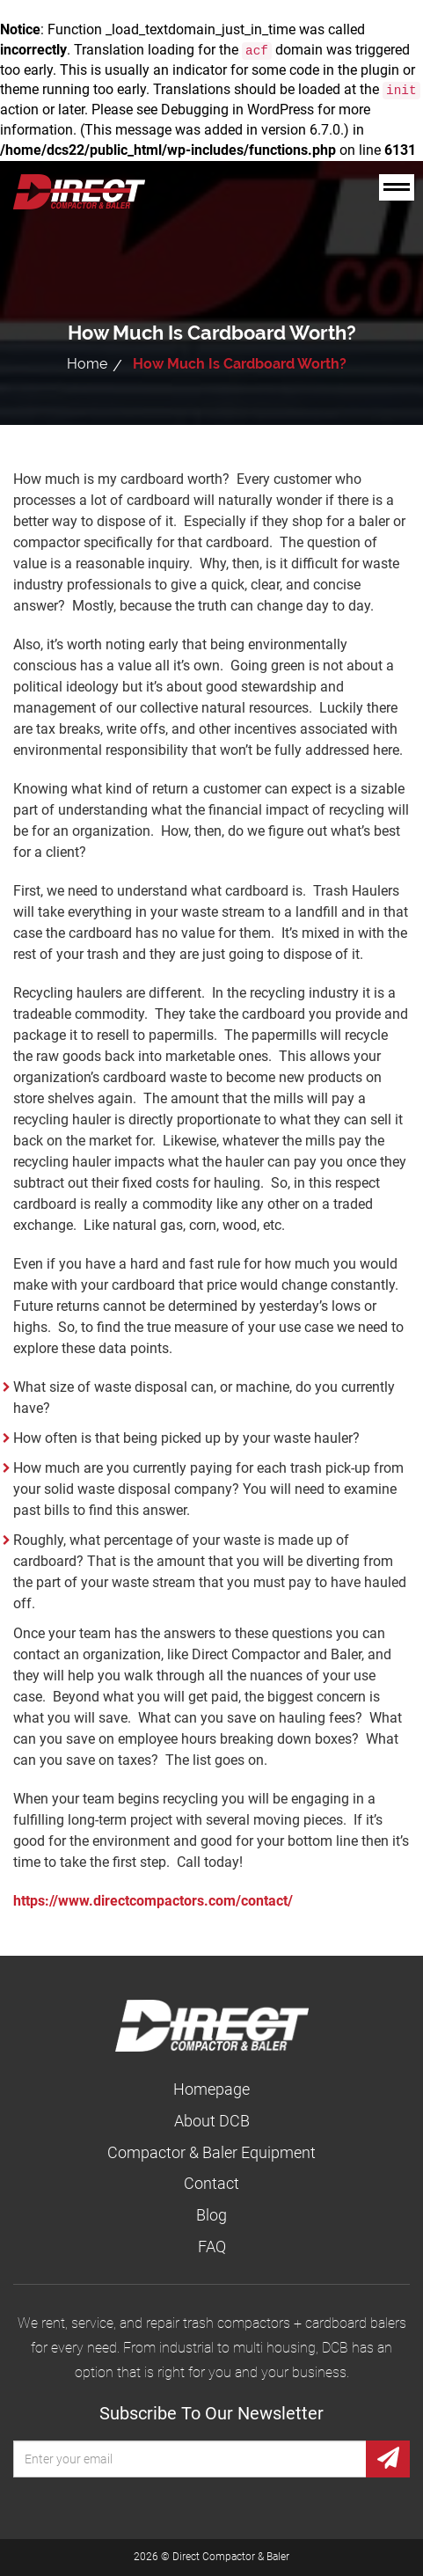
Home (87, 363)
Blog (211, 2215)
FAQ (212, 2246)
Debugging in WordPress (237, 109)
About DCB (212, 2120)
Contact (211, 2183)
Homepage (211, 2089)
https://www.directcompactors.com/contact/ (153, 1900)
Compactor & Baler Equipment (211, 2152)
